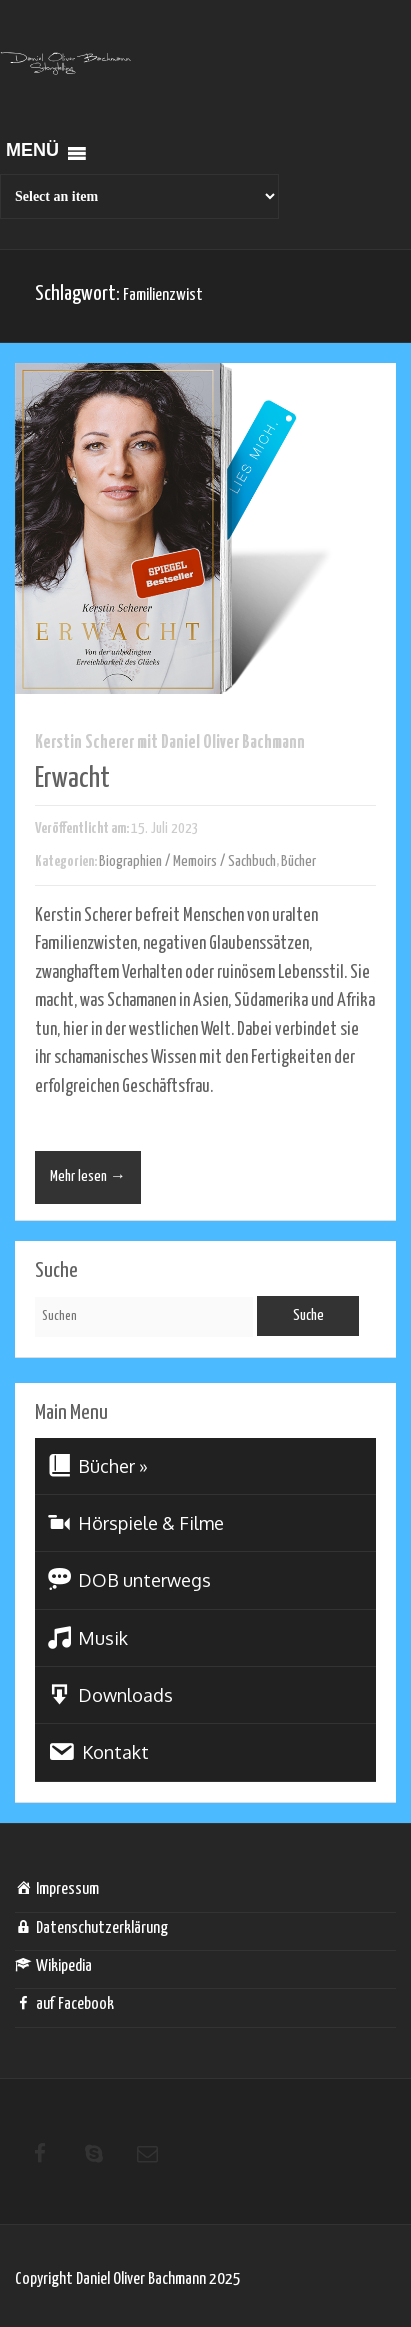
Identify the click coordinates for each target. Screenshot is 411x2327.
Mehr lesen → (88, 1176)
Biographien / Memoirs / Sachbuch (187, 861)
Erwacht (72, 779)
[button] (32, 154)
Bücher (298, 861)
